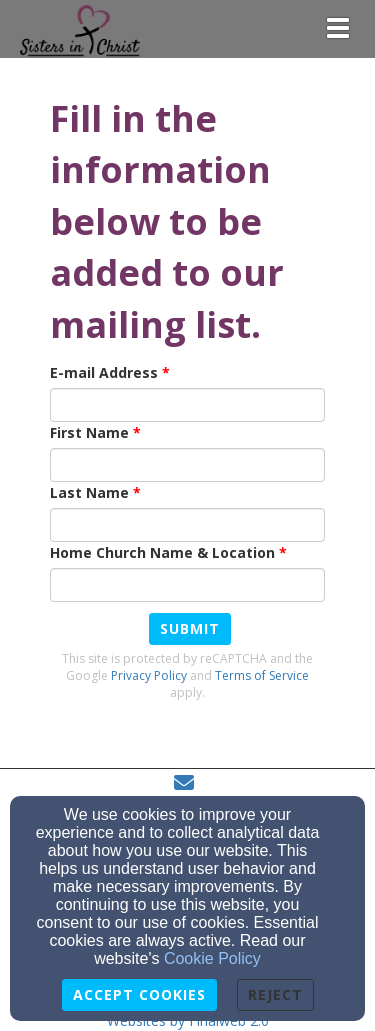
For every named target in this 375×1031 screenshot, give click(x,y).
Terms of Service (262, 675)
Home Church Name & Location (162, 552)
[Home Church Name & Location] (187, 585)
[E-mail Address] (187, 405)
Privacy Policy (149, 675)
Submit (190, 628)
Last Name (89, 492)
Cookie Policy (212, 958)
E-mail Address (104, 372)
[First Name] (187, 465)
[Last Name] (187, 525)
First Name (89, 432)
